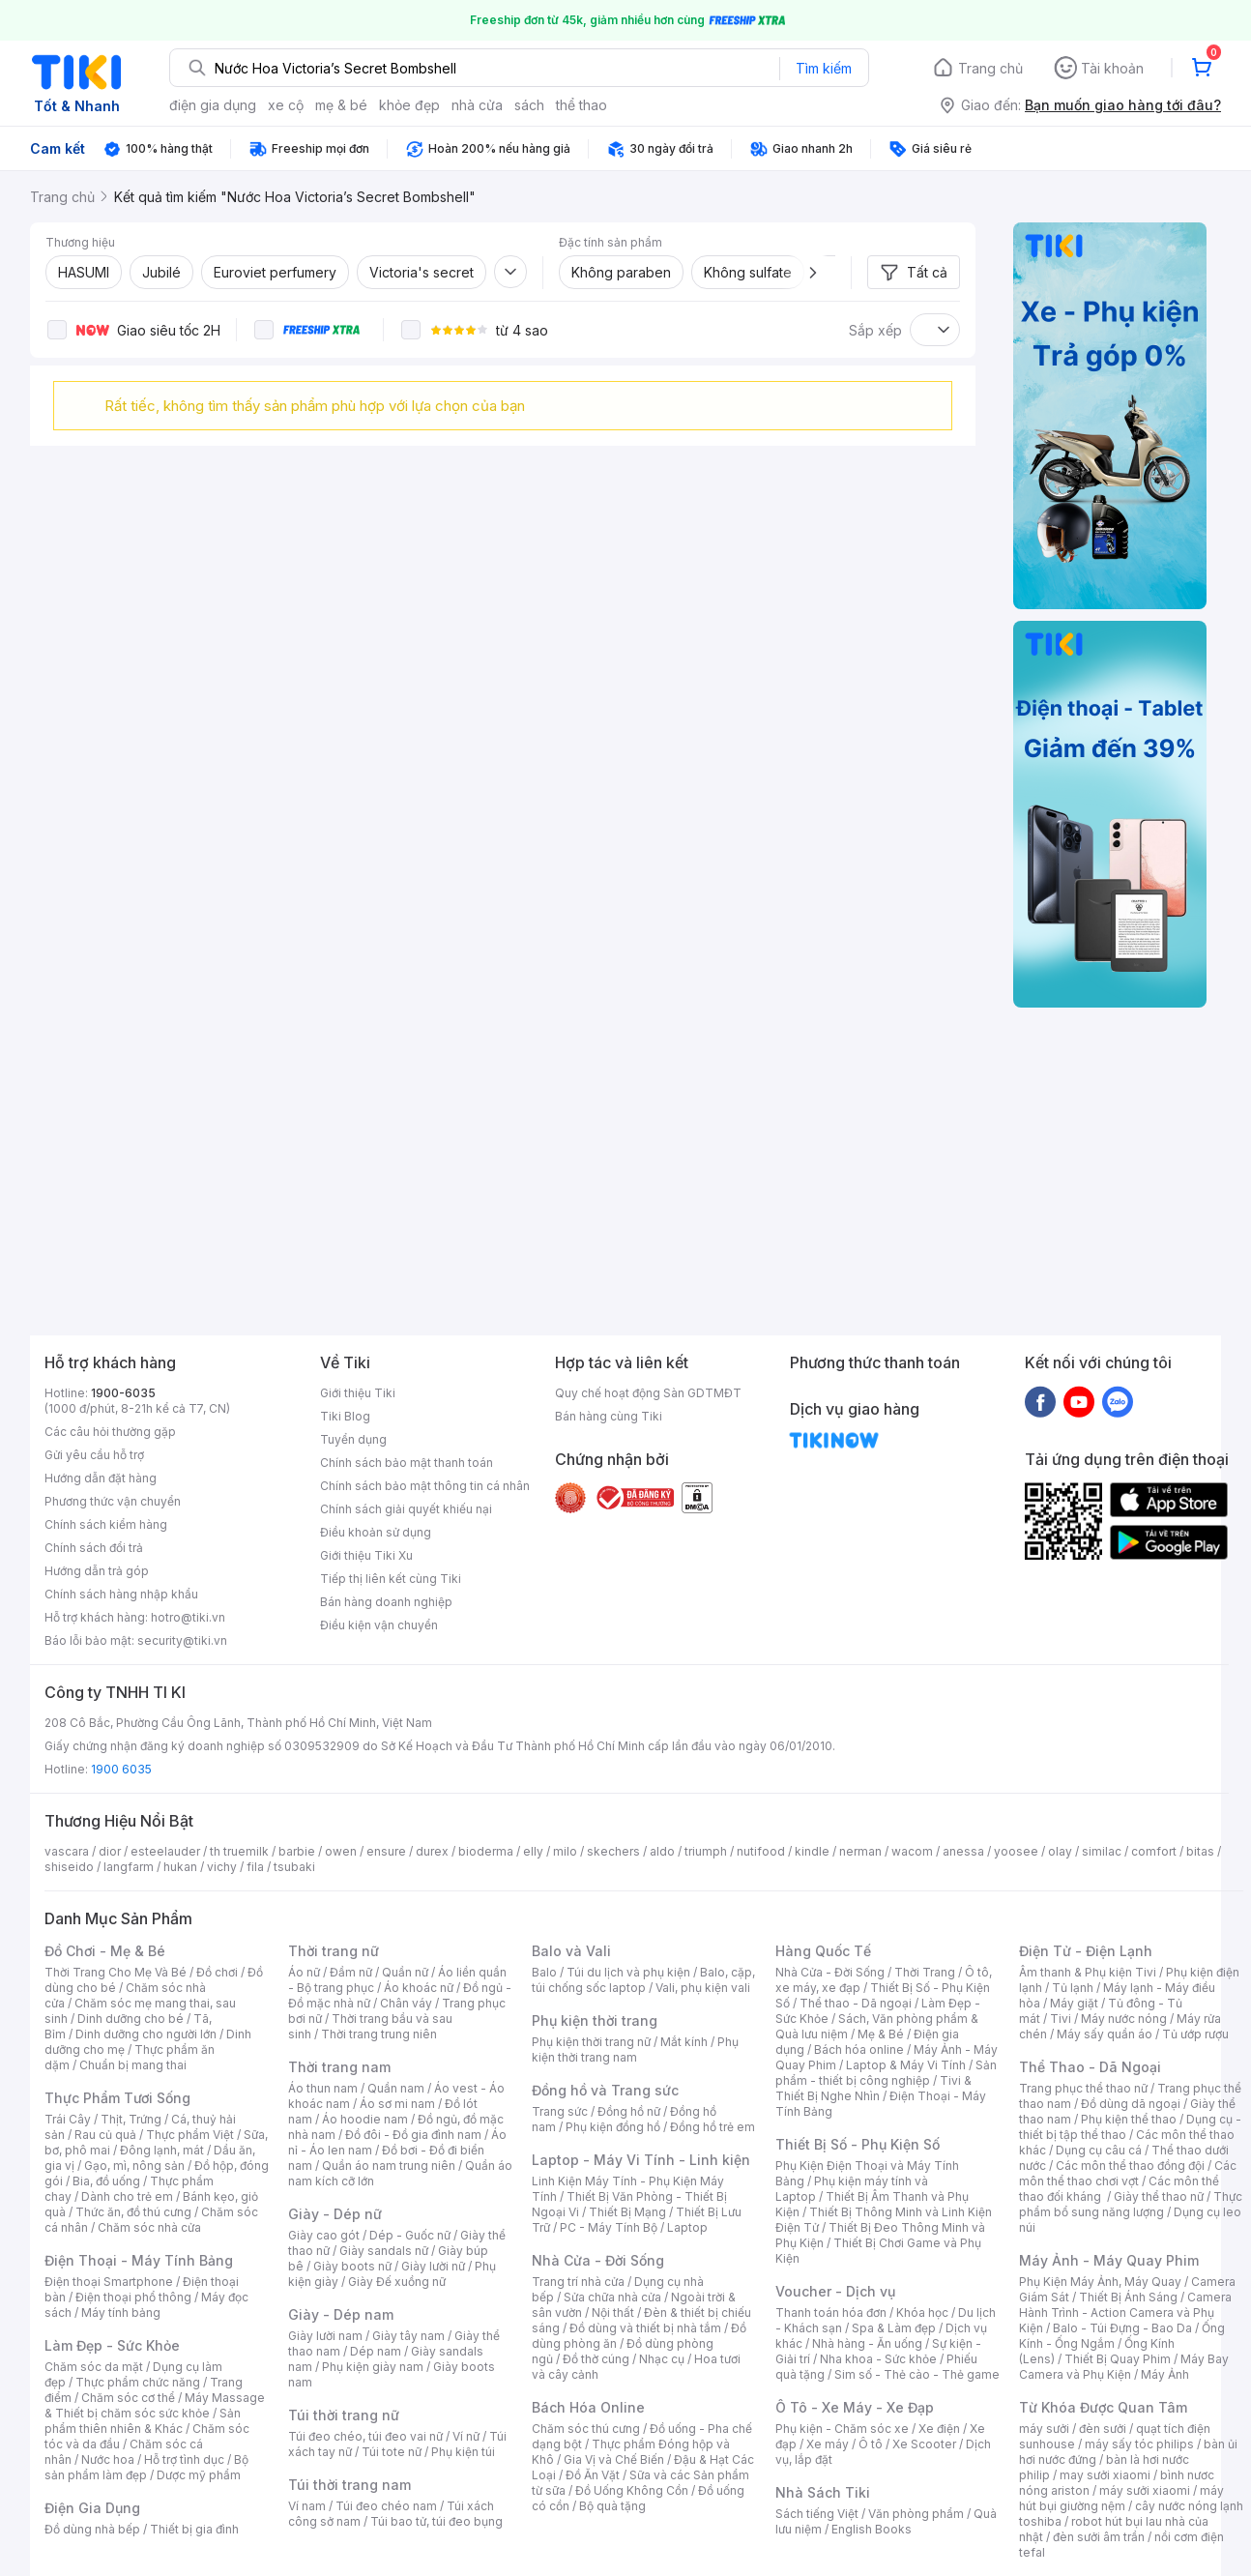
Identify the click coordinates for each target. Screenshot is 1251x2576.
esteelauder (165, 1851)
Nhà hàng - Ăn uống (867, 2343)
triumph (705, 1851)
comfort (1154, 1851)
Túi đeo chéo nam (386, 2506)
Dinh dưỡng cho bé (130, 2018)
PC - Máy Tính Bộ (608, 2227)
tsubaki (294, 1866)
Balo (544, 1972)
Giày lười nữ (433, 2266)
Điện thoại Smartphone (108, 2281)
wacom (912, 1851)
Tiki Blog (345, 1416)
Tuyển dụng (353, 1439)
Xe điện (939, 2428)
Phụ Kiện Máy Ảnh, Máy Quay (1100, 2281)
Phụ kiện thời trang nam (635, 2049)
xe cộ (286, 105)
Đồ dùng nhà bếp (92, 2529)
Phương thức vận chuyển (112, 1501)
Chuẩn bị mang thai (133, 2065)
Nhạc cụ (661, 2359)
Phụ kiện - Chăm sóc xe (842, 2428)
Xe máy (827, 2444)
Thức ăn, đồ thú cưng (133, 2212)
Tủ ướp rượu (1195, 2034)
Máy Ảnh (1165, 2374)
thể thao (581, 105)
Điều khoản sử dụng (375, 1532)
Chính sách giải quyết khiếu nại (406, 1509)
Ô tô (870, 2444)
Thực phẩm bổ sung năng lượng (1130, 2204)
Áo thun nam (323, 2088)
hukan (180, 1866)
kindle (812, 1851)
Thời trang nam (339, 2067)
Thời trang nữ (333, 1951)
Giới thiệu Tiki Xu (366, 1555)
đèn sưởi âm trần (1099, 2537)
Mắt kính (684, 2041)
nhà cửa (477, 105)
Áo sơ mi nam (397, 2103)
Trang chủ (990, 68)
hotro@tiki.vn (188, 1617)
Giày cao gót (324, 2235)
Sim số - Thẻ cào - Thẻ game (917, 2374)
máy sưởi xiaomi (1144, 2490)
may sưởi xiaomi (1105, 2475)
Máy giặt (1074, 2003)
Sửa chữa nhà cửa (612, 2297)
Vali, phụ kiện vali (702, 1987)
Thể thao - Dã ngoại (856, 2003)
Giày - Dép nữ (335, 2214)
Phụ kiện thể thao (1129, 2119)
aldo (662, 1851)
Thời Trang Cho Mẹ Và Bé (115, 1972)
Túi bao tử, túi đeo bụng (436, 2521)
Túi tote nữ (392, 2451)
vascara (66, 1851)
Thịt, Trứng (131, 2119)
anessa (963, 1851)
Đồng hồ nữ (628, 2111)
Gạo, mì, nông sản (134, 2165)
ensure (386, 1851)
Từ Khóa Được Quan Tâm (1103, 2407)
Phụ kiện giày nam (372, 2366)
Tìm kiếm (824, 68)
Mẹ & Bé (881, 2034)
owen (341, 1851)
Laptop (687, 2227)
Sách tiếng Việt (816, 2513)
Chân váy (406, 2003)
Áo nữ (304, 1972)
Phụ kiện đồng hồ (613, 2127)
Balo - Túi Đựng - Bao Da (1122, 2328)
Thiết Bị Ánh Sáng (1128, 2297)
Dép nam (375, 2351)
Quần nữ (405, 1972)
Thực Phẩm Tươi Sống (117, 2098)
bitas (1200, 1851)
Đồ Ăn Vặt (593, 2475)
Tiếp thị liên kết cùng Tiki (390, 1578)
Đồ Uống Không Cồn (631, 2490)
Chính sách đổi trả (93, 1547)
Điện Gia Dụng (92, 2508)
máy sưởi (1044, 2428)
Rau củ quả (105, 2134)
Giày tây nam (408, 2335)
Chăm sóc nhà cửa (149, 2227)
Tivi (1060, 2018)
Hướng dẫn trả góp (96, 1571)
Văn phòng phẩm (916, 2513)
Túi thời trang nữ (343, 2415)
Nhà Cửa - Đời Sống (598, 2260)
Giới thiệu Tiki (357, 1393)
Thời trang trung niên (379, 2034)
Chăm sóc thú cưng (586, 2428)
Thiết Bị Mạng (627, 2212)
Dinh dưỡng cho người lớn (146, 2034)
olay (1060, 1851)
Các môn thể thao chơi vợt (1127, 2173)
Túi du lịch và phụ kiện (628, 1972)
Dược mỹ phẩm (199, 2475)
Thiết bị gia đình (194, 2529)
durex (432, 1851)
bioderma (485, 1851)
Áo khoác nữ (418, 1987)
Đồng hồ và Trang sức (605, 2090)
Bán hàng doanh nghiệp (386, 1602)
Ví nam (307, 2506)
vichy (222, 1866)
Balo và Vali (571, 1951)
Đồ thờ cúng (596, 2359)
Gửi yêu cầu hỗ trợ (94, 1455)
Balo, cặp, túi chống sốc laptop (643, 1980)
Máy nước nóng (1124, 2018)
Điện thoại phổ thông (133, 2297)
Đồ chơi (217, 1972)
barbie (296, 1851)
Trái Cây (67, 2119)
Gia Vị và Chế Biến (614, 2459)
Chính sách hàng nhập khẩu (121, 1594)
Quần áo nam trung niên (388, 2165)
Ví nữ (466, 2436)
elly (533, 1851)
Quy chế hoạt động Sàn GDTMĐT (648, 1393)
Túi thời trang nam (349, 2484)
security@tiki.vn (182, 1640)
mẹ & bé (341, 105)
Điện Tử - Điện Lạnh (1085, 1951)
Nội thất (613, 2312)
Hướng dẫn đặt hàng (100, 1478)
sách (529, 105)
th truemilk (239, 1851)
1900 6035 (121, 1769)
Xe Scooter (924, 2444)
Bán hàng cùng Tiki (608, 1416)
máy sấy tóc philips (1139, 2444)
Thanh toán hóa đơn (831, 2312)
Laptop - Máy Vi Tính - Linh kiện (641, 2160)
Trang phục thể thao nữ (1083, 2088)
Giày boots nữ (352, 2266)
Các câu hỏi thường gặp (110, 1431)
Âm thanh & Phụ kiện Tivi (1087, 1972)
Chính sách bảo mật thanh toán (406, 1462)
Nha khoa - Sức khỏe (878, 2359)
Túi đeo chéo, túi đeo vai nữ (365, 2436)
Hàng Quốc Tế (823, 1951)
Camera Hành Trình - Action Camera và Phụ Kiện (1125, 2312)
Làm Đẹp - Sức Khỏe (112, 2345)
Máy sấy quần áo (1104, 2034)
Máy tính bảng (120, 2312)
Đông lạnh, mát (162, 2150)
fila (255, 1866)
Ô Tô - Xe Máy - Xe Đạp (854, 2407)
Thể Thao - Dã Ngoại (1090, 2067)
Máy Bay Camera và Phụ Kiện (1124, 2367)
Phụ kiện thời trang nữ (591, 2041)
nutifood (761, 1851)
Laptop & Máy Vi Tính (906, 2065)
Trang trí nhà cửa (578, 2281)
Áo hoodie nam (365, 2119)
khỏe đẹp (409, 105)
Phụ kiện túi (463, 2451)
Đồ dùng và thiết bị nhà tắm (645, 2328)
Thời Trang (924, 1972)
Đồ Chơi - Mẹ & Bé (104, 1951)
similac (1101, 1851)
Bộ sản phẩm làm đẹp (146, 2467)
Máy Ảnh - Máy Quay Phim (1109, 2260)
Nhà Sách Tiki (822, 2492)
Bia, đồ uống (106, 2181)
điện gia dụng (212, 105)
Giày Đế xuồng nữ (397, 2281)
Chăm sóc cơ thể (128, 2397)
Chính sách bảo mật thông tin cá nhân (425, 1485)
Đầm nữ (351, 1972)
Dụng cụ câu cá (1099, 2150)
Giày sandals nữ (383, 2250)
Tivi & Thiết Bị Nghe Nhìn (873, 2088)
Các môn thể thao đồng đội (1130, 2165)
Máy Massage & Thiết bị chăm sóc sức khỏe (154, 2405)
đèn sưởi (1102, 2428)
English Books (871, 2529)
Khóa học (922, 2312)
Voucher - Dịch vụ (835, 2291)
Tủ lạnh (1072, 1987)
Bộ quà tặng (612, 2506)
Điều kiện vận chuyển (379, 1625)
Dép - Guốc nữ (410, 2235)
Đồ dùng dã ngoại (1130, 2103)
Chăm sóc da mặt (93, 2366)
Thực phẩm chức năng (137, 2382)
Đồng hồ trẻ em (712, 2127)
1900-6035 (123, 1393)
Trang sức (560, 2111)
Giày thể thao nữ (1159, 2196)
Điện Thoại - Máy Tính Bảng (138, 2260)
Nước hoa (107, 2459)
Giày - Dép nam (340, 2314)
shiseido (69, 1866)
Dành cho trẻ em (127, 2196)
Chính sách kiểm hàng (105, 1524)
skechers (613, 1851)
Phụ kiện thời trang (594, 2020)
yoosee (1016, 1851)
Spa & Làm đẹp (894, 2328)
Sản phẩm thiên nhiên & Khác (142, 2421)
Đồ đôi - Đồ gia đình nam (413, 2134)
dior (110, 1851)
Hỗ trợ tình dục (184, 2459)
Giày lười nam (325, 2335)
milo (565, 1851)
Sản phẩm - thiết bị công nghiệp (886, 2073)
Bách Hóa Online (588, 2407)
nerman (860, 1851)
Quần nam (395, 2088)
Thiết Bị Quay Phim (1117, 2359)
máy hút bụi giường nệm (1121, 2498)
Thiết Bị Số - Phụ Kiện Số (857, 2144)
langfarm (128, 1866)
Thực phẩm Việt (190, 2134)
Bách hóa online (859, 2049)
